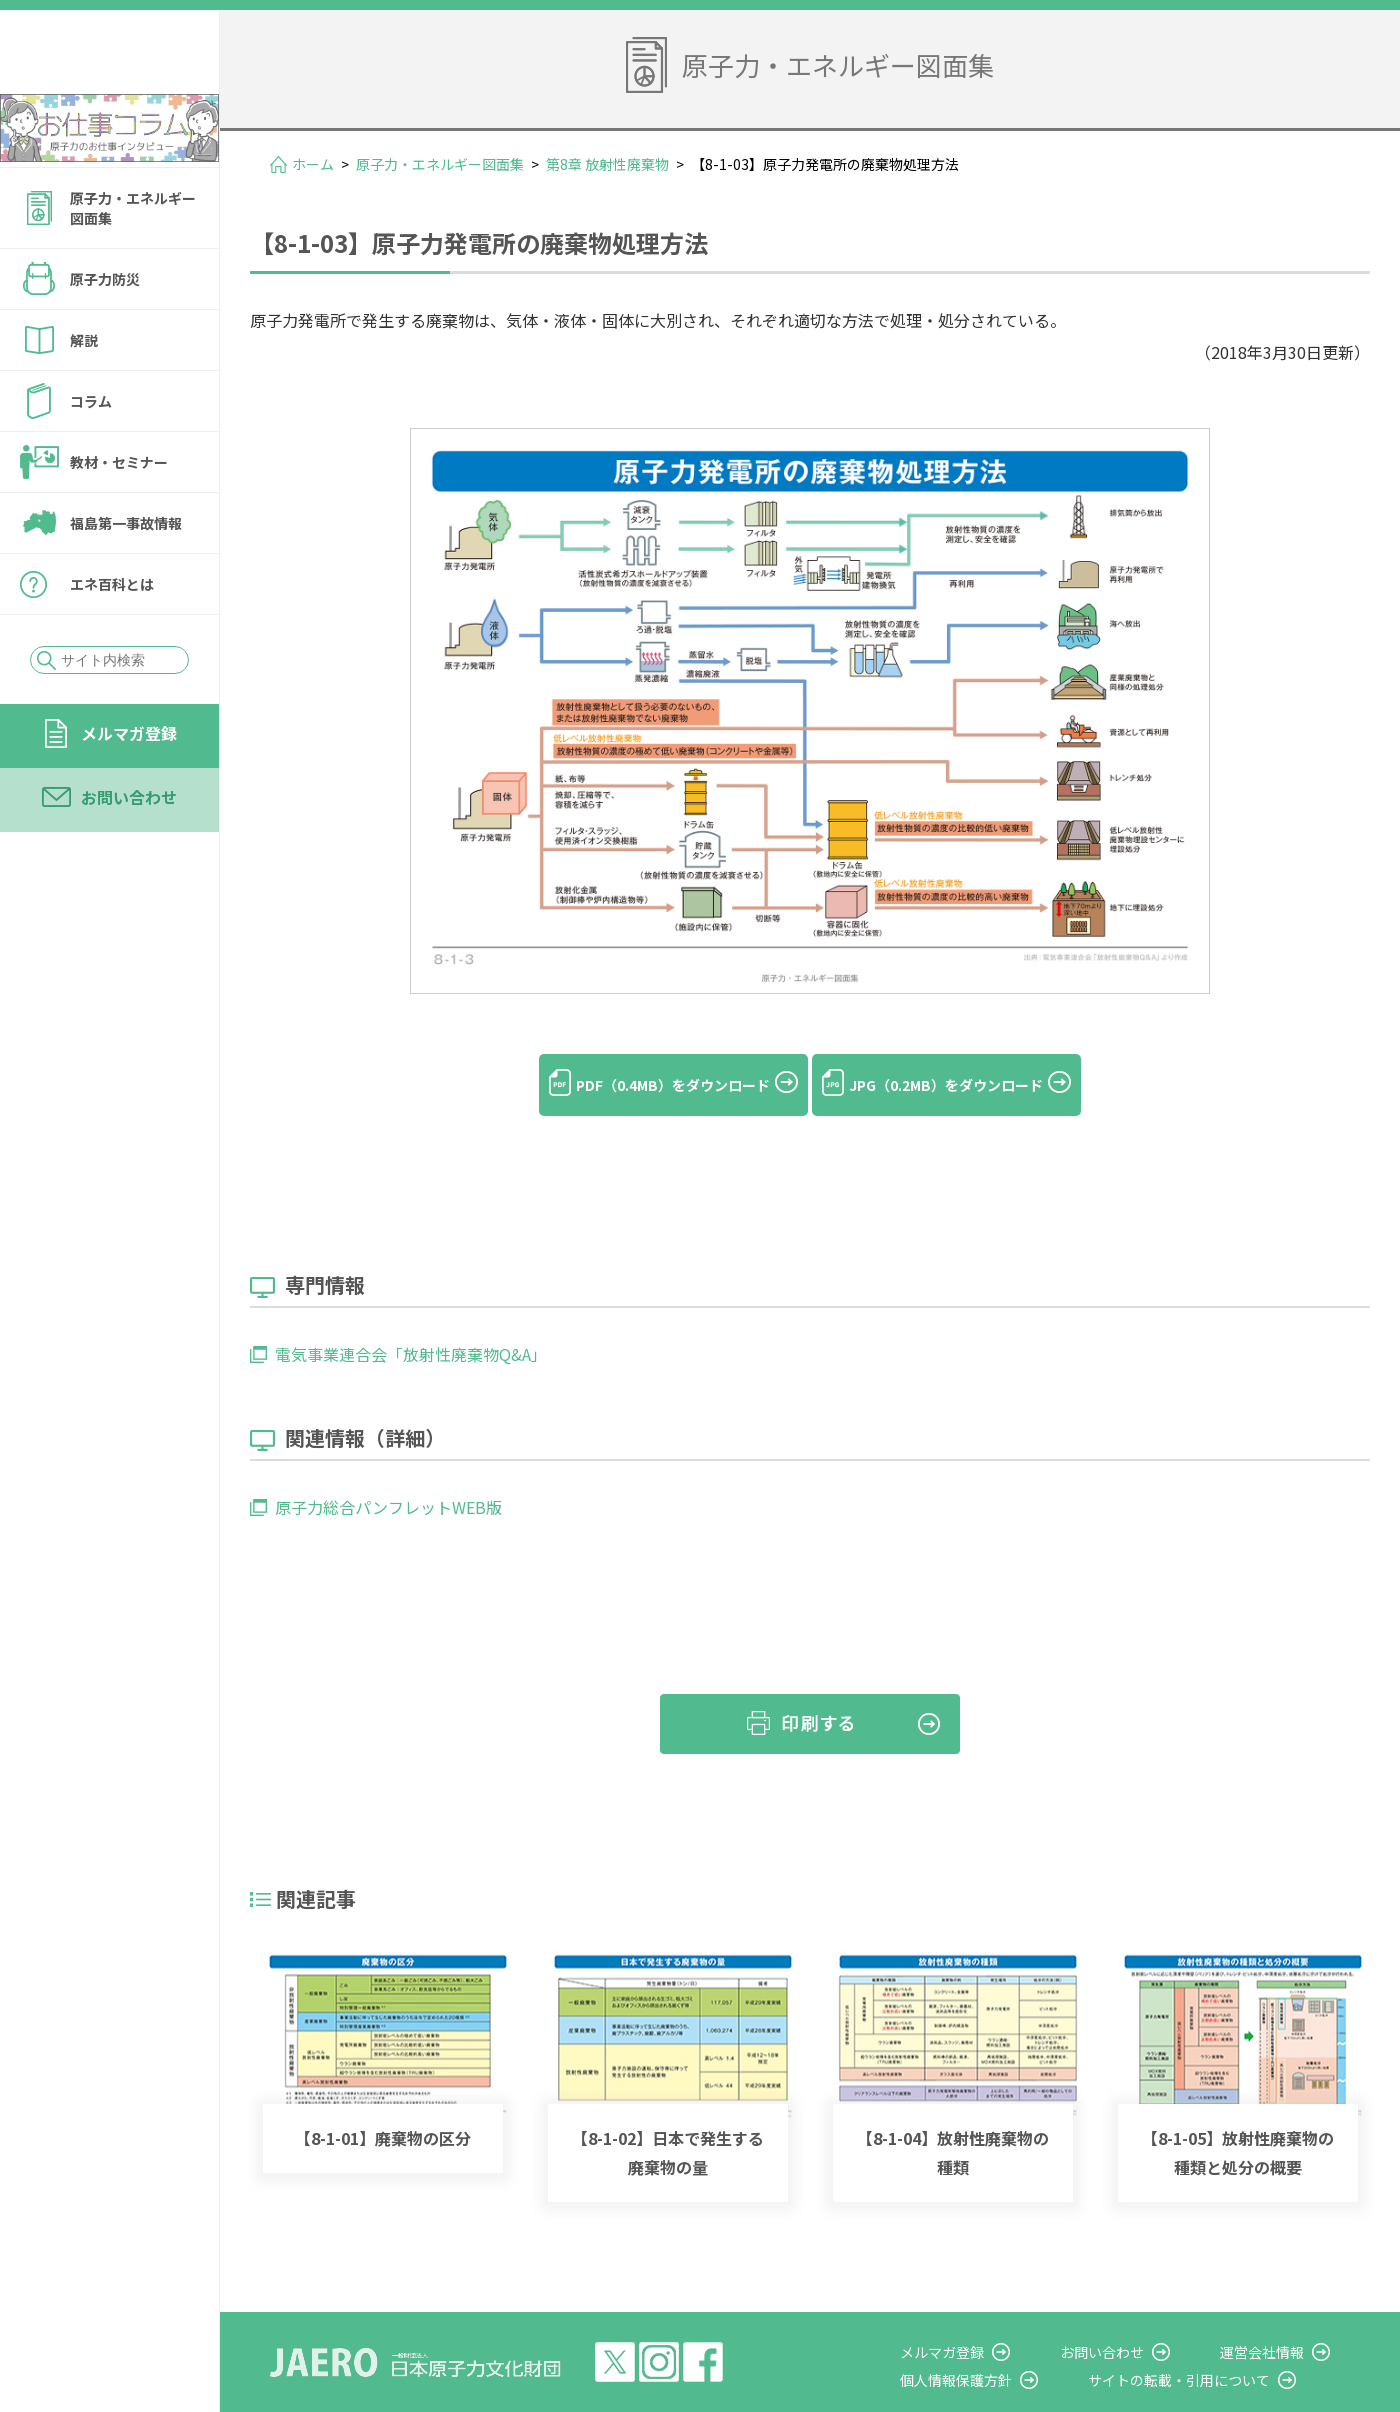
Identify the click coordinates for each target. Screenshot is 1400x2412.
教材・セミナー (119, 516)
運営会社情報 (1282, 2318)
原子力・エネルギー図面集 (133, 262)
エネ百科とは (112, 638)
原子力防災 (105, 333)
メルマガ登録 (129, 787)
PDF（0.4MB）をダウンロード (649, 1085)
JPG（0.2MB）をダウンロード (969, 1085)
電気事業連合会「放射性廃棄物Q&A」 (411, 1321)
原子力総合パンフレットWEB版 (388, 1474)
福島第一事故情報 (126, 577)
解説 (84, 394)
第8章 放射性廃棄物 (607, 164)
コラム (91, 455)
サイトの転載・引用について (1219, 2346)
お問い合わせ (129, 851)
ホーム (313, 164)
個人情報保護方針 (1016, 2346)
